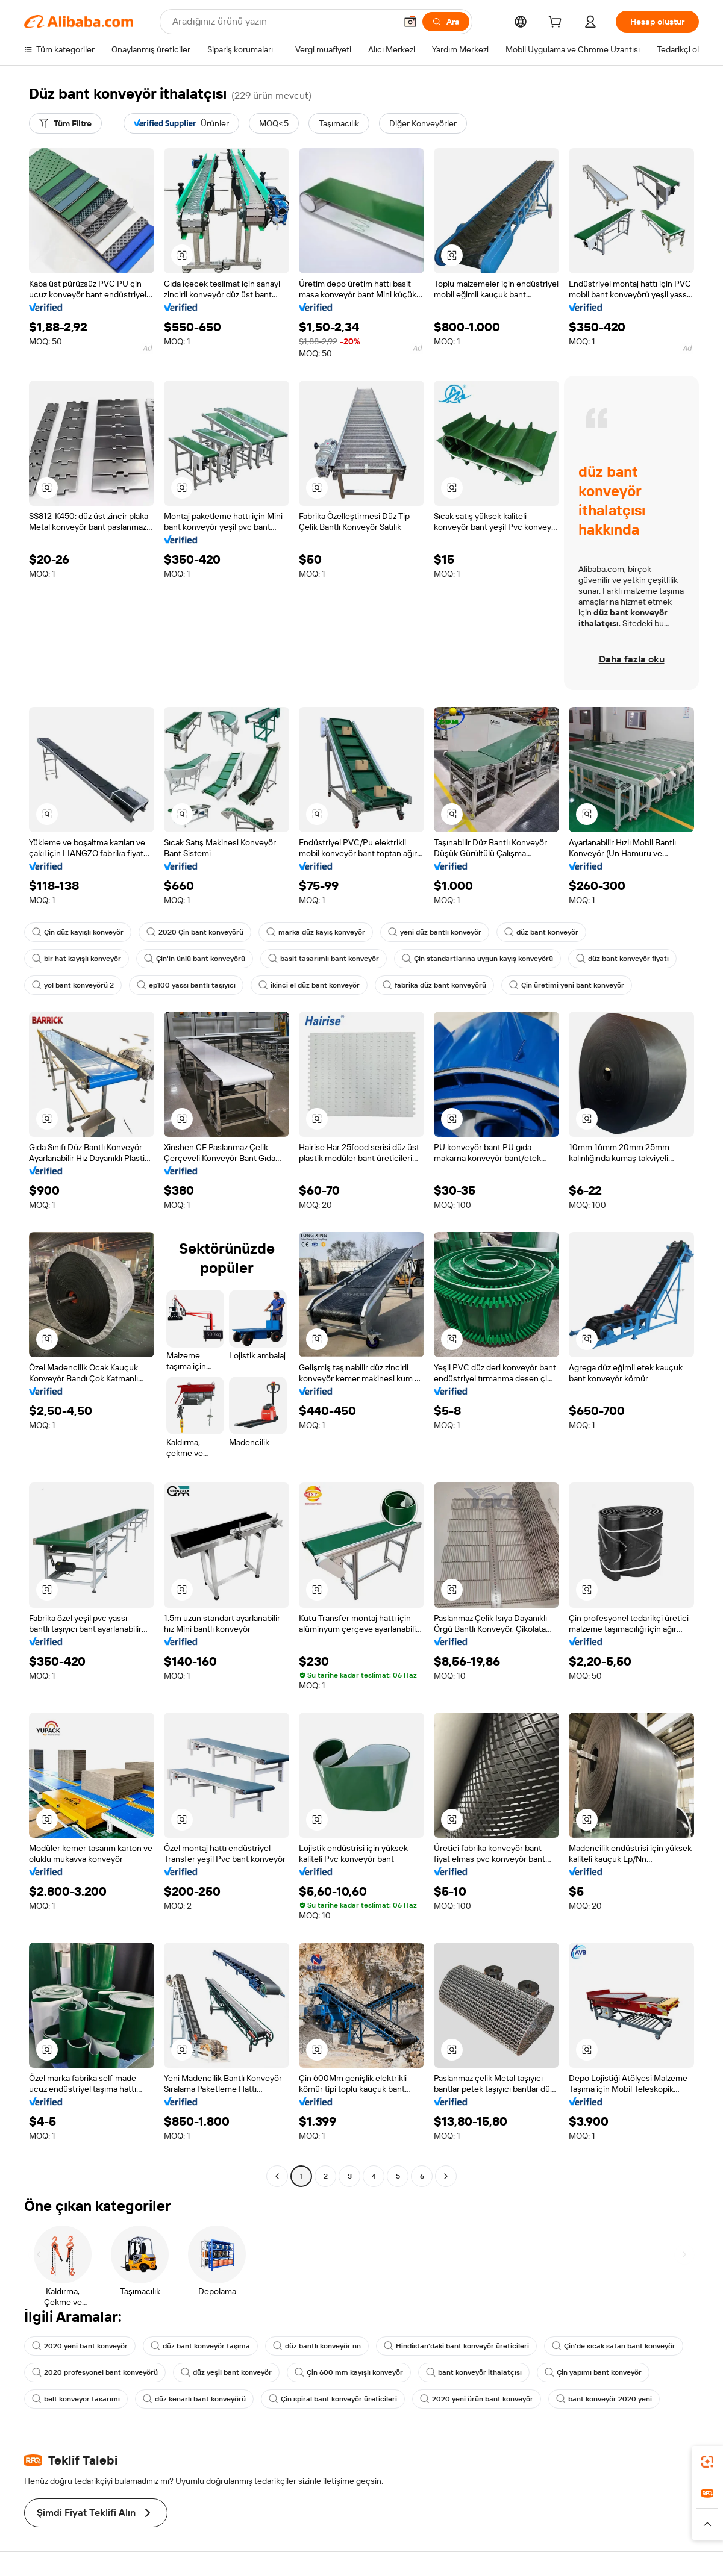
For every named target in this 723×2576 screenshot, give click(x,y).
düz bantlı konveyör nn (317, 2346)
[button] (410, 21)
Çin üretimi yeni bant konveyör (566, 985)
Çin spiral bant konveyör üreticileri (333, 2399)
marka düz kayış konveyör (315, 932)
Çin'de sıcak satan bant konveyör (613, 2346)
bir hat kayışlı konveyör (76, 958)
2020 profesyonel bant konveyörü (95, 2372)
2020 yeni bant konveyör (80, 2346)
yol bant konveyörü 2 (73, 985)
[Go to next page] (446, 2176)
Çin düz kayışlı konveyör (78, 932)
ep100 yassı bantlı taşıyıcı (186, 985)
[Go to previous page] (277, 2176)
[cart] (557, 23)
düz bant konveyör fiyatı (622, 958)
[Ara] (445, 21)
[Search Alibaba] (282, 21)
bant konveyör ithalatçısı (474, 2372)
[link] (707, 2461)
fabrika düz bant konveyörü (434, 985)
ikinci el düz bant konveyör (309, 985)
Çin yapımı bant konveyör (593, 2372)
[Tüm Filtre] (65, 123)
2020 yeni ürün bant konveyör (476, 2399)
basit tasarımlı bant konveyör (323, 958)
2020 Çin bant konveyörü (194, 932)
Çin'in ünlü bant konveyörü (194, 958)
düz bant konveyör (541, 932)
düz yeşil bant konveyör (226, 2372)
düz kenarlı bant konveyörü (194, 2399)
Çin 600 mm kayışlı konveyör (349, 2372)
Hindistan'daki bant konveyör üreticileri (456, 2346)
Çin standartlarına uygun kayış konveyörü (477, 958)
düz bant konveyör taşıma (200, 2346)
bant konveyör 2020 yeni (604, 2399)
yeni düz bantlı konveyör (434, 932)
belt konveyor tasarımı (76, 2399)
